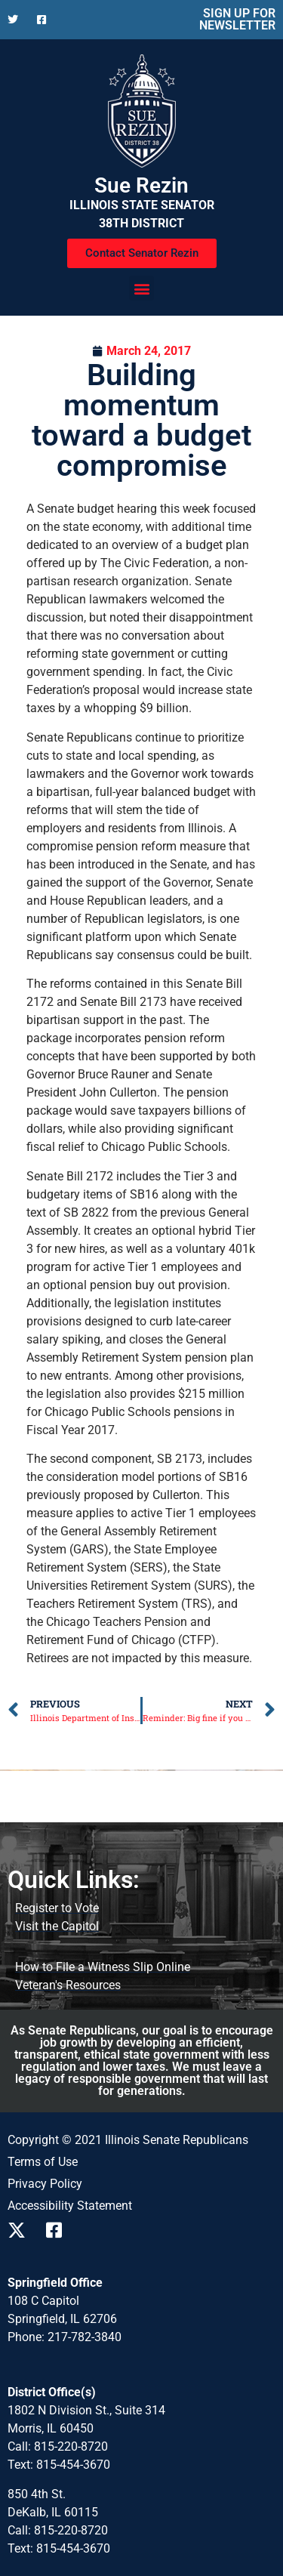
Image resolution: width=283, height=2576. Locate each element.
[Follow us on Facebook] (45, 19)
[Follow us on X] (16, 19)
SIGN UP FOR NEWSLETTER (237, 19)
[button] (141, 288)
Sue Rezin (141, 185)
